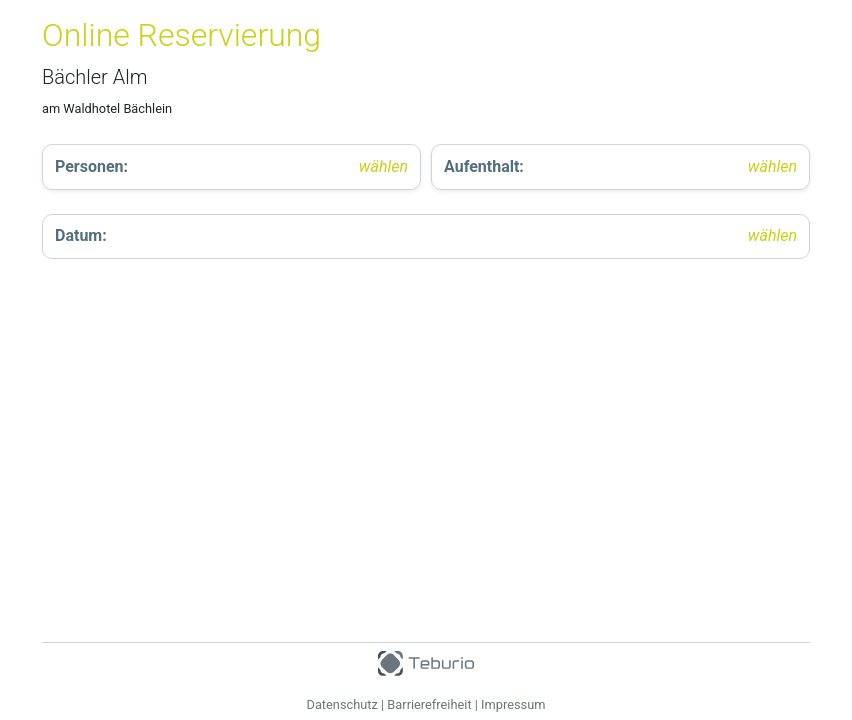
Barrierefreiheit (429, 704)
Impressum (513, 704)
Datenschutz (342, 704)
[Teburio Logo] (426, 659)
